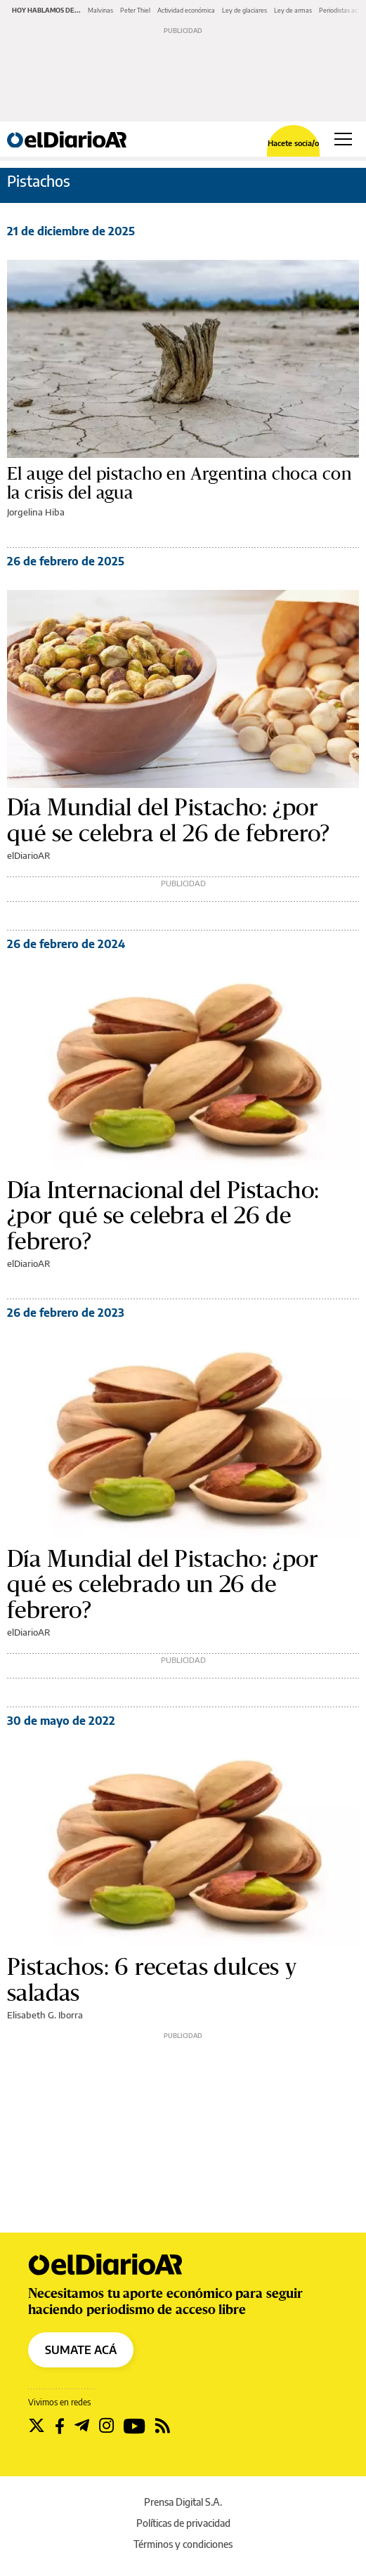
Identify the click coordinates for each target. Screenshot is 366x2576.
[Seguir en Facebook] (60, 2425)
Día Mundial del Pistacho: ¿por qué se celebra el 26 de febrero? (168, 820)
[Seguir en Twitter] (36, 2425)
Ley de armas (293, 10)
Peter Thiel (135, 10)
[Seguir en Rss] (162, 2425)
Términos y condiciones (183, 2544)
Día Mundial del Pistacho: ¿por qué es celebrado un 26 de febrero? (162, 1584)
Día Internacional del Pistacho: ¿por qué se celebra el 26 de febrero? (163, 1216)
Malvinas (100, 10)
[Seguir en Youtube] (134, 2425)
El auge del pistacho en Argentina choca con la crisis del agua (179, 483)
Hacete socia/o (293, 143)
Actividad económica (186, 10)
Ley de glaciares (244, 10)
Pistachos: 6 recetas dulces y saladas (152, 1979)
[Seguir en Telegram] (81, 2425)
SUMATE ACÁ (81, 2350)
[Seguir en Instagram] (106, 2425)
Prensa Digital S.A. (183, 2502)
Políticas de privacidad (183, 2523)
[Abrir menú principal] (343, 139)
